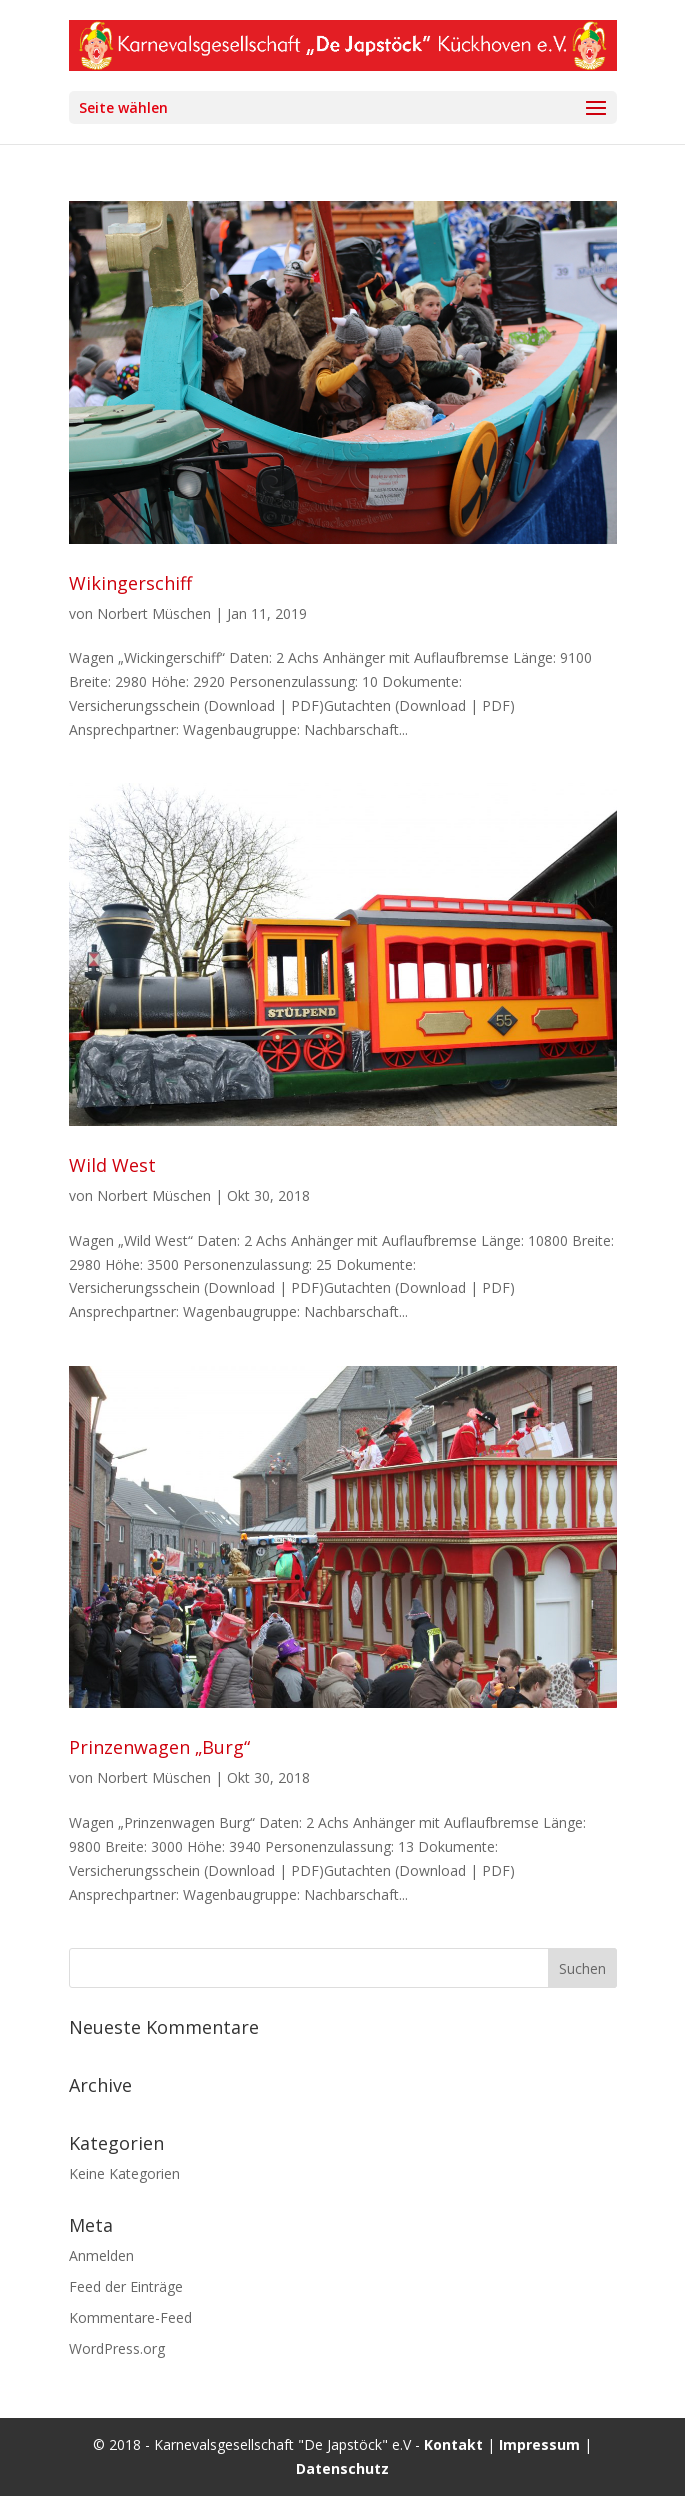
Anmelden (101, 2255)
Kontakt (453, 2444)
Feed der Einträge (126, 2286)
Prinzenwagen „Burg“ (159, 1747)
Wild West (112, 1165)
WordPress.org (117, 2348)
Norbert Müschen (154, 613)
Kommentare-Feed (130, 2317)
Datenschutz (342, 2468)
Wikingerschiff (130, 583)
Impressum (539, 2444)
